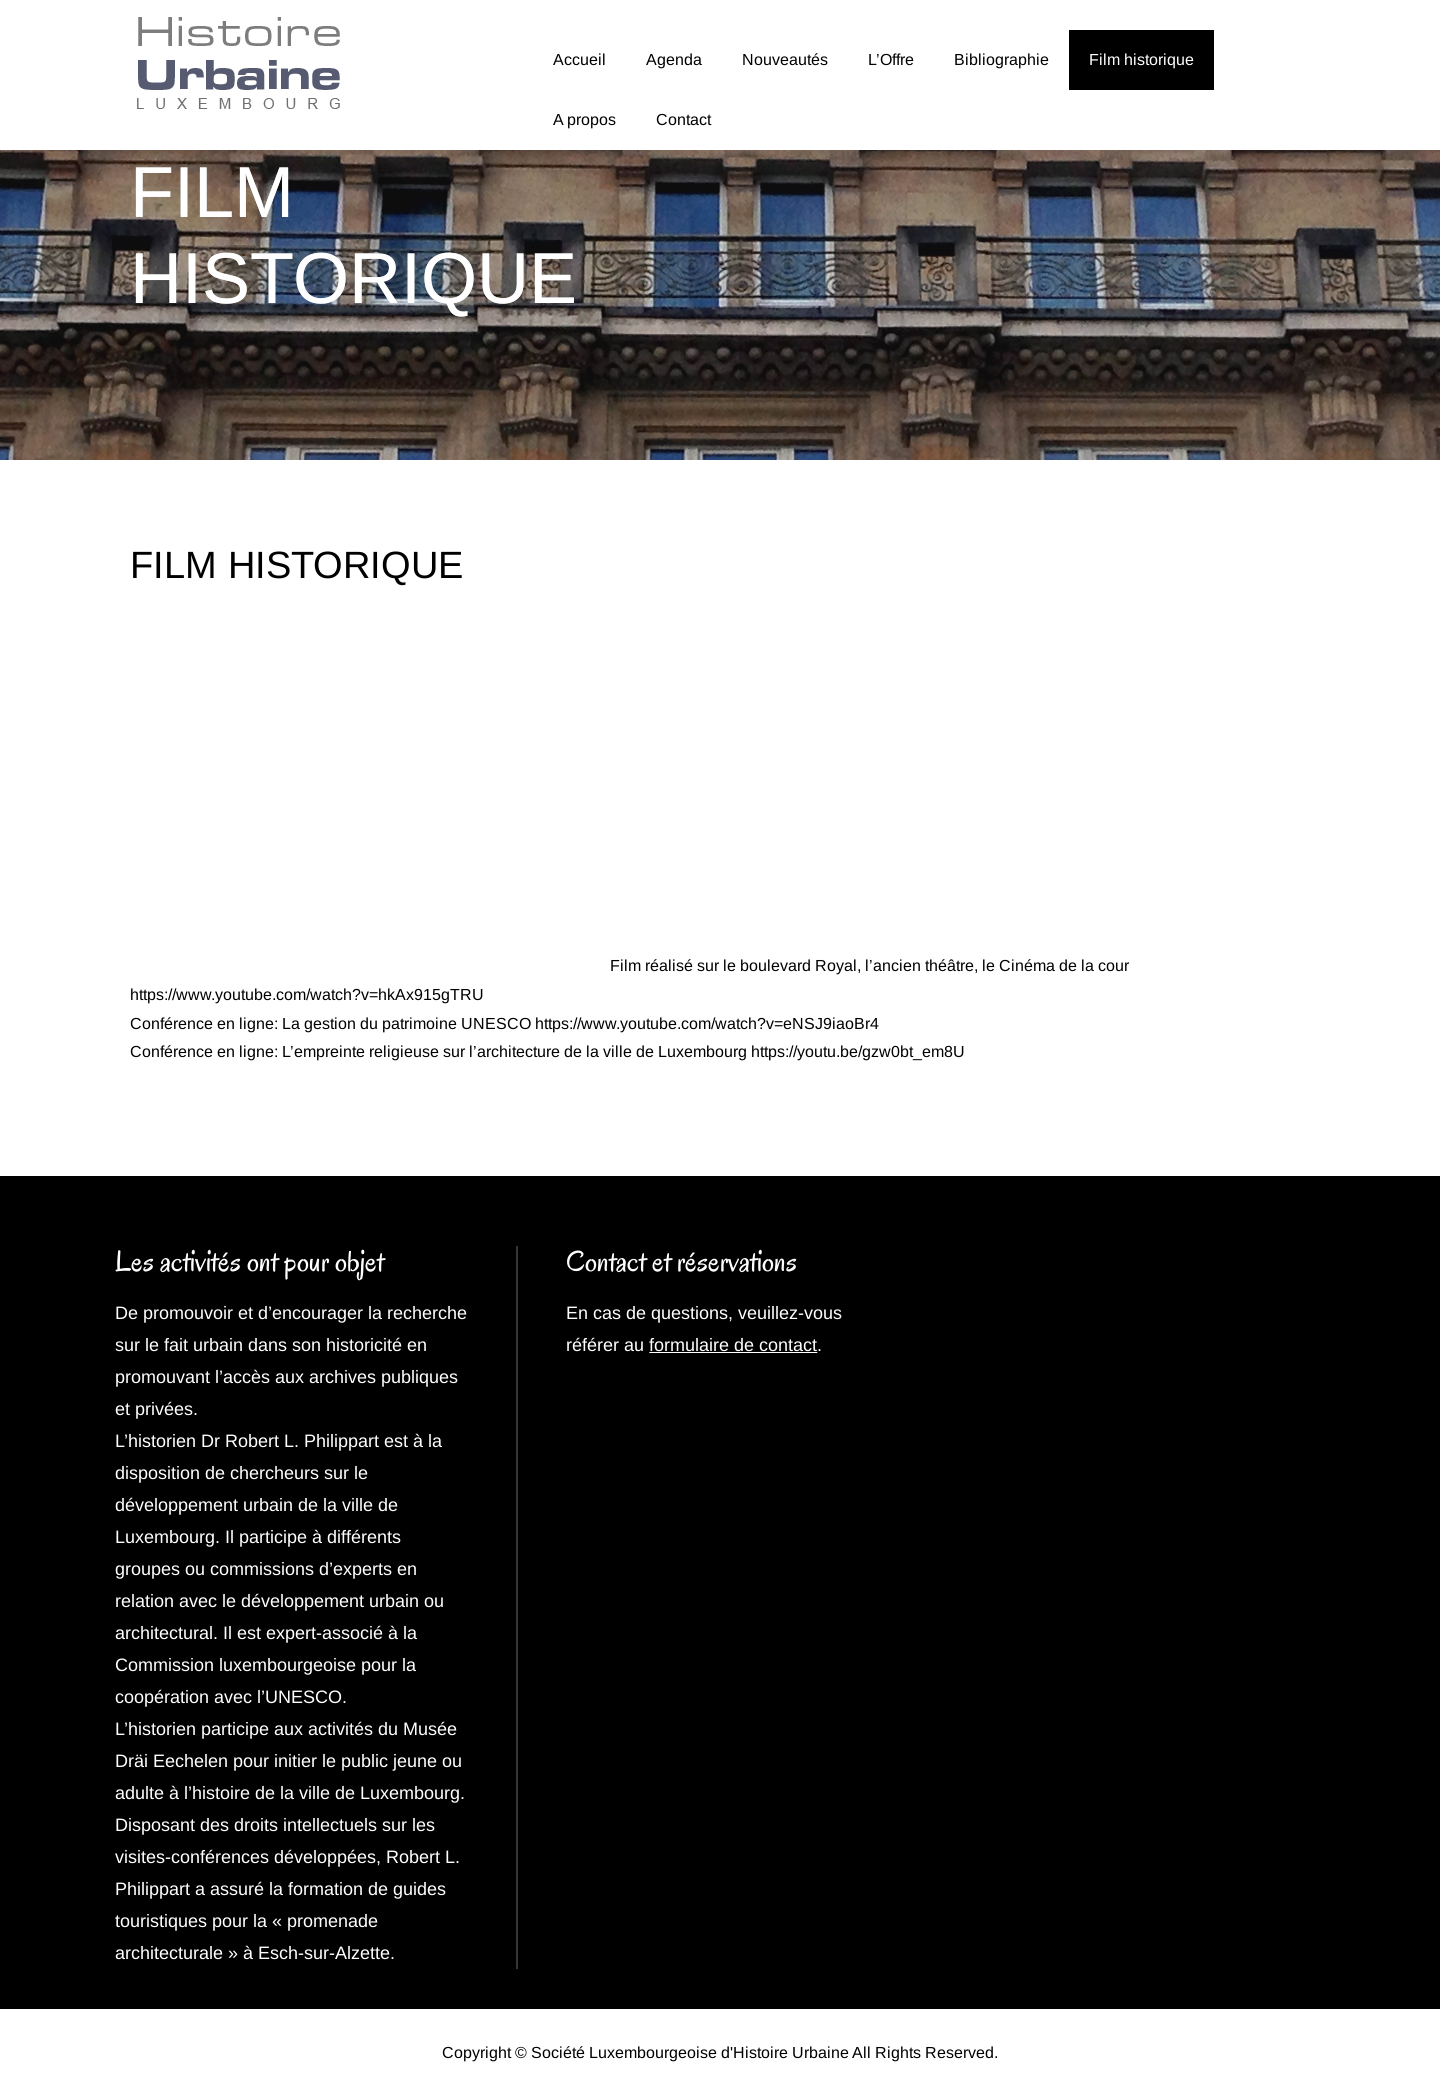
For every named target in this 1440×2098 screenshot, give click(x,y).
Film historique (1141, 59)
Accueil (579, 59)
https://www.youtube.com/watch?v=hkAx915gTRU (307, 994)
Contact (683, 119)
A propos (584, 119)
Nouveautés (785, 59)
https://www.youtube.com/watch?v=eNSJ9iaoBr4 (707, 1023)
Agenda (674, 59)
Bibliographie (1001, 59)
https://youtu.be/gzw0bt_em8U (858, 1051)
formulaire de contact (733, 1345)
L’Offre (891, 59)
